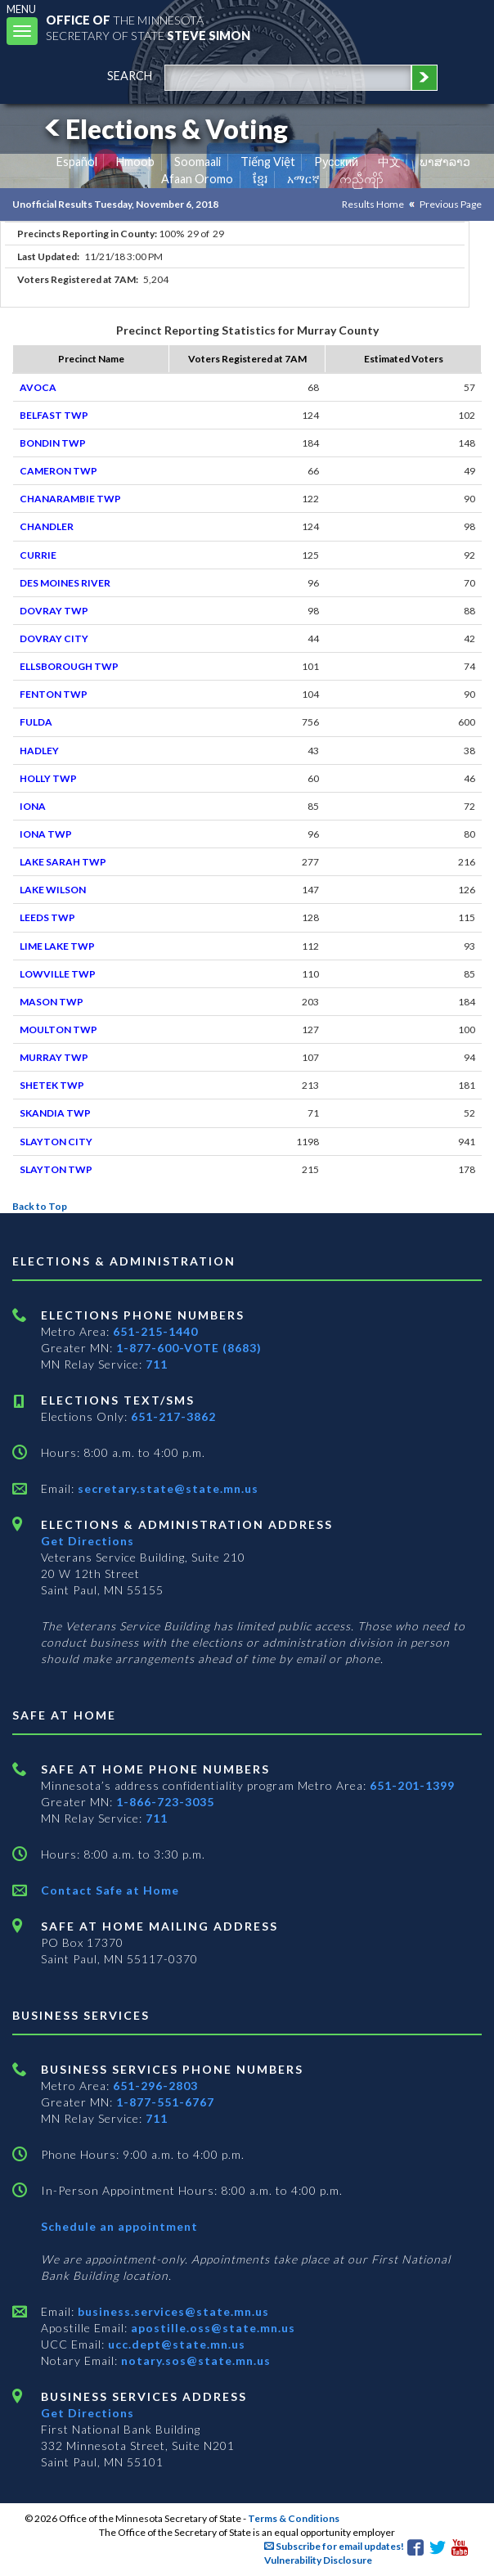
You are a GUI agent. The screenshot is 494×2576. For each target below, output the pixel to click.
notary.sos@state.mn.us (194, 2360)
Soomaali (197, 162)
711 (157, 1364)
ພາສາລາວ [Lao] (445, 162)
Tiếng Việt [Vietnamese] (267, 162)
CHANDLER (47, 526)
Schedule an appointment (119, 2226)
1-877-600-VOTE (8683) (189, 1348)
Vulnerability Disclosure (318, 2560)
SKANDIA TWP (55, 1113)
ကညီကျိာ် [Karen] (361, 179)
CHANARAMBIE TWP (70, 498)
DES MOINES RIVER (65, 583)
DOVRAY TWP (54, 611)
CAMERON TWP (58, 471)
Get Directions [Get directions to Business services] (87, 2413)
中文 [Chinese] (389, 162)
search (129, 76)
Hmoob (135, 162)
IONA (33, 806)
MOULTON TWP (58, 1029)
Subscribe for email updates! (334, 2546)
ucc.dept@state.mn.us (175, 2344)
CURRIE (38, 555)
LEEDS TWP (47, 917)
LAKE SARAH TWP (63, 862)
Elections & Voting (163, 129)
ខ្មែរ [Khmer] (260, 179)
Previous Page (451, 204)
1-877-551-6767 (165, 2102)
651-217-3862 (173, 1416)
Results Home (373, 204)
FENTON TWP (54, 694)
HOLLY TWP (48, 778)
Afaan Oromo (197, 179)
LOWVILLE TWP (58, 974)
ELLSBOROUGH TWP (69, 666)
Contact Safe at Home (110, 1890)
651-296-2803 (155, 2086)
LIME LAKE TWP (57, 946)
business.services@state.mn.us (171, 2311)
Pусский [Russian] (336, 162)
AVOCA (38, 387)
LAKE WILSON (53, 889)
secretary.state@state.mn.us (166, 1488)
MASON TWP (51, 1002)
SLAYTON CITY (56, 1141)
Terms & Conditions (293, 2518)
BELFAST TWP (54, 415)
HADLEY (39, 750)
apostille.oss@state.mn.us (211, 2328)
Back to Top (39, 1206)
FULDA (36, 722)
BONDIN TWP (53, 443)
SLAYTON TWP (56, 1169)
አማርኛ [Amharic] (303, 179)
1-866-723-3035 (165, 1802)
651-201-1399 (412, 1785)
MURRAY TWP (54, 1057)
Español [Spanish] (76, 162)
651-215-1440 (155, 1331)
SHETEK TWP (52, 1085)
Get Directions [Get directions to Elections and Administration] (87, 1541)
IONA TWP (46, 834)
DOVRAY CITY (54, 638)
